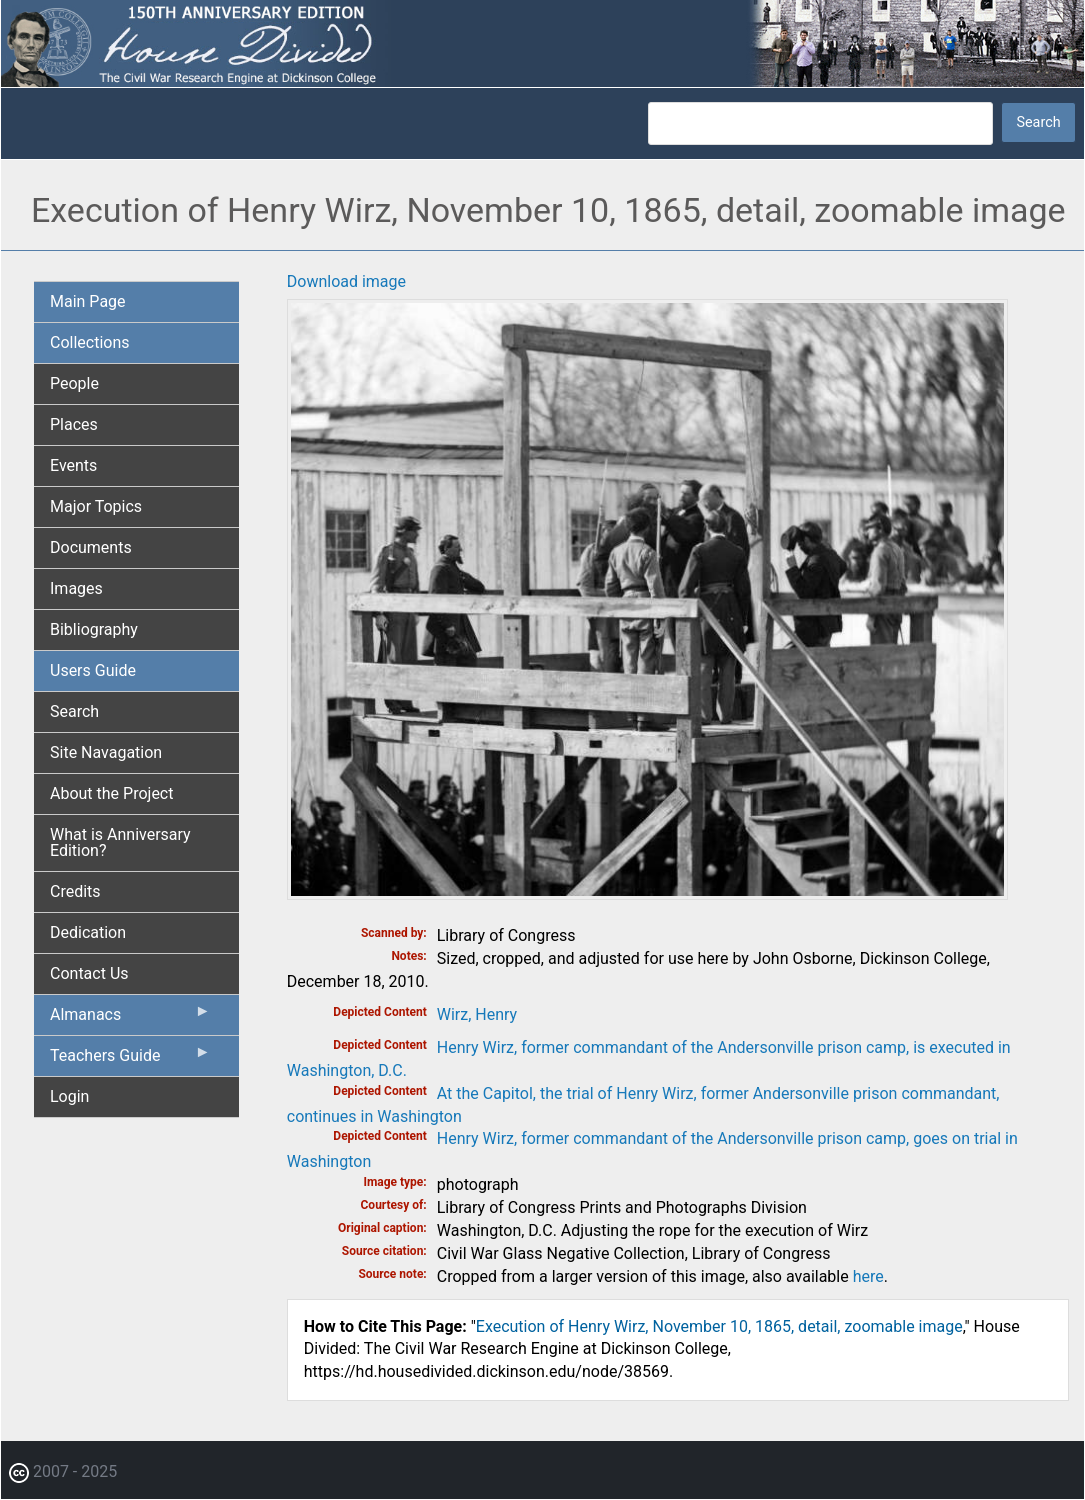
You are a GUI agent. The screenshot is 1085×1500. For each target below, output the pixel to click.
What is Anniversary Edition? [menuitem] (120, 842)
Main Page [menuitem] (88, 301)
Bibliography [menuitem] (94, 629)
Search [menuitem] (74, 711)
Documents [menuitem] (91, 547)
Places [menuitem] (74, 424)
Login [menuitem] (69, 1096)
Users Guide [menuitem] (93, 670)
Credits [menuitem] (75, 891)
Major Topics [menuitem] (96, 506)
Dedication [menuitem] (88, 932)
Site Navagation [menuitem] (106, 752)
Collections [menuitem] (90, 342)
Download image (346, 281)
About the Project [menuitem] (111, 793)
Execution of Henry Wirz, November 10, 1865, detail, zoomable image (719, 1326)
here (868, 1276)
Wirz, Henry (477, 1014)
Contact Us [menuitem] (89, 973)
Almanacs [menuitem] (130, 1019)
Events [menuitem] (73, 465)
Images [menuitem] (76, 588)
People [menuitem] (74, 383)
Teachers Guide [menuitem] (130, 1060)
